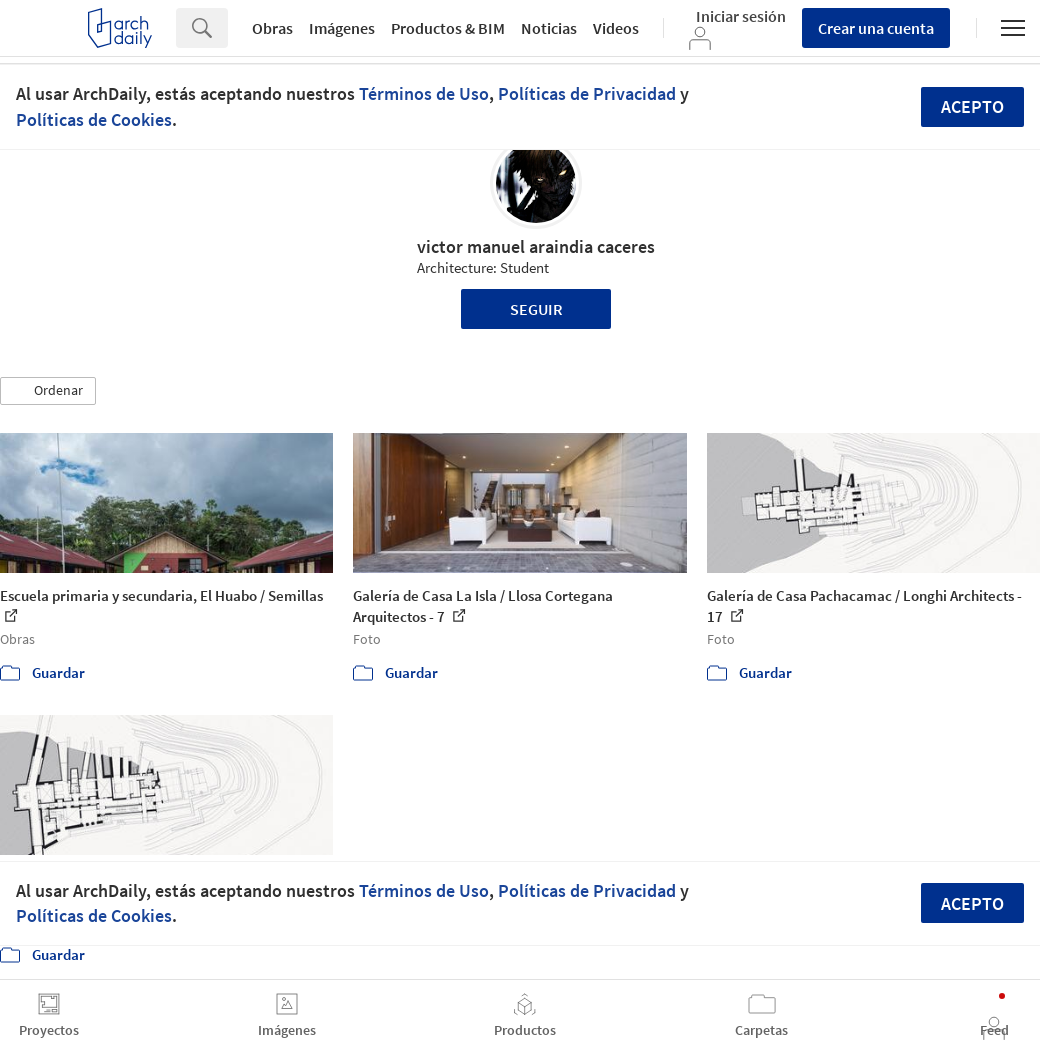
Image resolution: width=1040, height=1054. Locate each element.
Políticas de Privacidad (587, 93)
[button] (48, 391)
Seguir (536, 309)
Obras (272, 28)
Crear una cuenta (876, 28)
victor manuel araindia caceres (536, 246)
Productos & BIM (448, 28)
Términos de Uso (424, 93)
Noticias (549, 28)
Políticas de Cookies (94, 119)
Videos (616, 28)
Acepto (972, 106)
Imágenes (342, 28)
